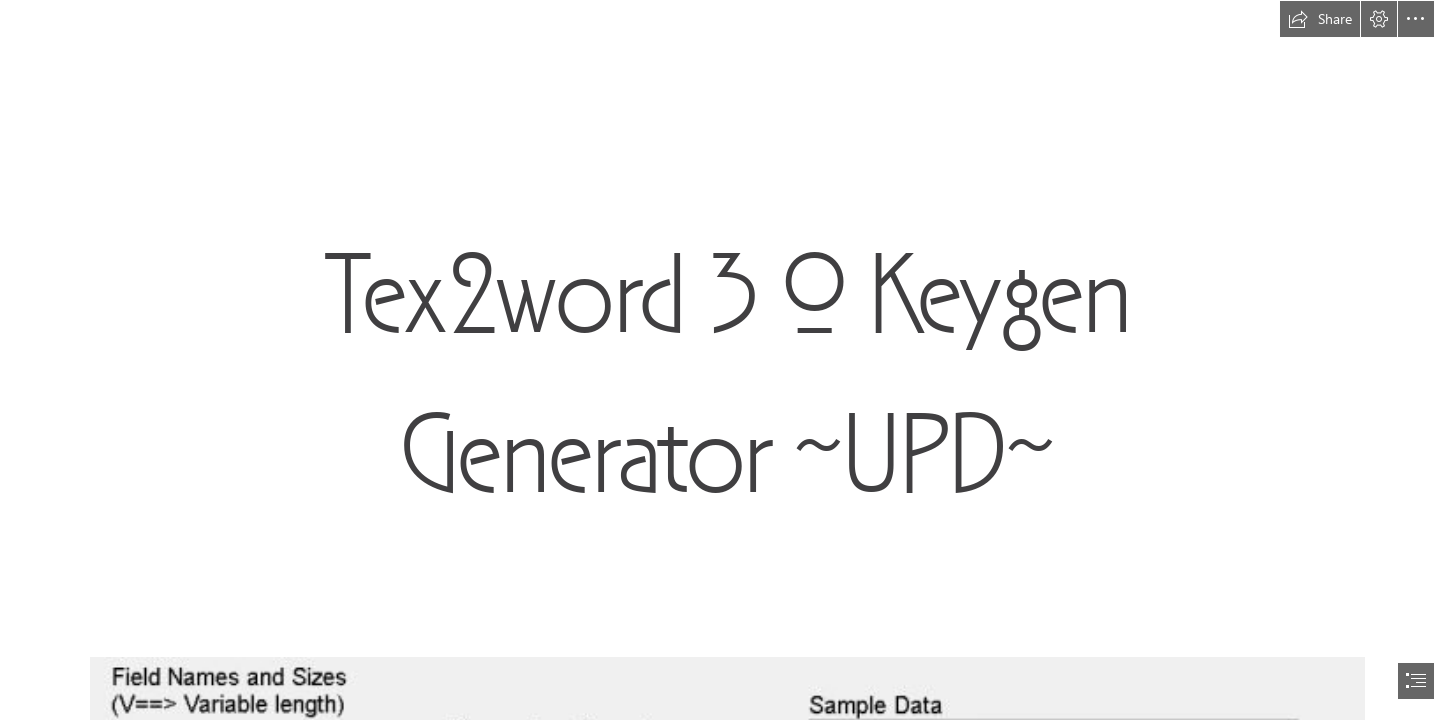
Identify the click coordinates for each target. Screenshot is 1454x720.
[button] (1320, 19)
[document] (727, 360)
